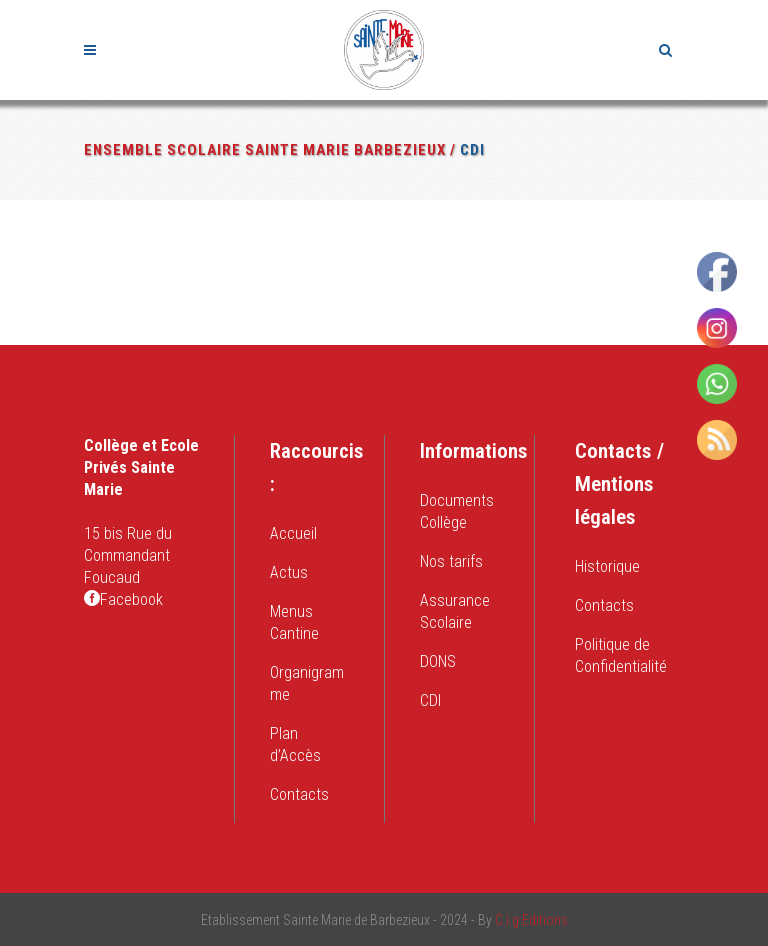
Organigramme (307, 683)
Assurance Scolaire (455, 611)
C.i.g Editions (531, 920)
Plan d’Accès (295, 744)
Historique (607, 566)
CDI (430, 700)
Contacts (299, 794)
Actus (289, 572)
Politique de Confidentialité (621, 655)
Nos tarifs (451, 561)
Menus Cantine (294, 622)
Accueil (293, 533)
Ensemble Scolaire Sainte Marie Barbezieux (265, 150)
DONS (438, 661)
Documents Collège (457, 511)
